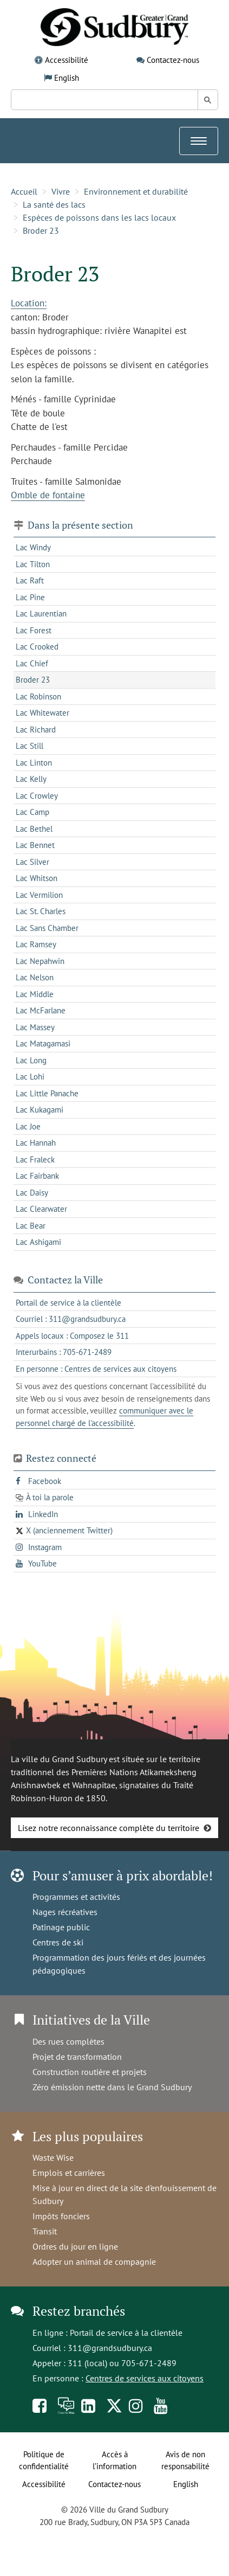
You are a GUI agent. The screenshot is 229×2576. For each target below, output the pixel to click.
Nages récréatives (64, 1911)
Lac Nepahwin (40, 961)
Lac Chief (32, 663)
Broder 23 (41, 230)
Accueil (24, 191)
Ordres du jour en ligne (75, 2246)
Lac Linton (34, 762)
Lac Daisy (32, 1192)
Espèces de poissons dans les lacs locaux (99, 217)
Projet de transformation (77, 2056)
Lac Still (29, 746)
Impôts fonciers (61, 2216)
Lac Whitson (36, 878)
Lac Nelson (35, 977)
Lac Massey (35, 1027)
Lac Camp (32, 812)
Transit (44, 2231)
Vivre (60, 191)
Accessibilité (66, 60)
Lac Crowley (37, 796)
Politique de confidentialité (44, 2460)
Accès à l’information (114, 2460)
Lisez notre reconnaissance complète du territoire (108, 1827)
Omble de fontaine (48, 495)
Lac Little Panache (47, 1093)
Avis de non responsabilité (185, 2460)
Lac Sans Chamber (47, 928)
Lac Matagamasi (43, 1043)
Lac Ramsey (36, 944)
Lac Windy (33, 547)
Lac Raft (30, 580)
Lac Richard (36, 729)
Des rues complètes (68, 2041)
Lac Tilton (33, 564)
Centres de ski (57, 1942)
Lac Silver (32, 862)
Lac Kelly (31, 779)
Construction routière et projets (89, 2071)
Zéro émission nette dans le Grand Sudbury (112, 2087)
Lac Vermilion (39, 895)
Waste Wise (53, 2157)
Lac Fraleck (35, 1159)
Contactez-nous (173, 60)
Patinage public (61, 1927)
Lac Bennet (35, 845)
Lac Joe (28, 1126)
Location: (29, 303)
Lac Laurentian (41, 613)
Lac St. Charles (41, 911)
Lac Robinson (38, 696)
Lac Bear (30, 1225)
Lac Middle (35, 994)
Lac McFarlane (41, 1010)
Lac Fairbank (37, 1176)
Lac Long (31, 1060)
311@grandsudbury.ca (110, 2347)
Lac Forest (33, 630)
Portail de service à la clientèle (126, 2332)
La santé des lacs (54, 204)
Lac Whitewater (42, 713)
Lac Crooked (37, 646)
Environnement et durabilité (136, 191)
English (66, 78)
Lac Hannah (36, 1143)
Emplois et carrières (68, 2172)
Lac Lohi (30, 1076)
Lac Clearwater (41, 1209)
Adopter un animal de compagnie (94, 2261)
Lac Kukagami (39, 1109)
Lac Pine (30, 597)
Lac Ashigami (38, 1242)
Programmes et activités (76, 1896)
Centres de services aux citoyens (145, 2378)
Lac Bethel (34, 829)
